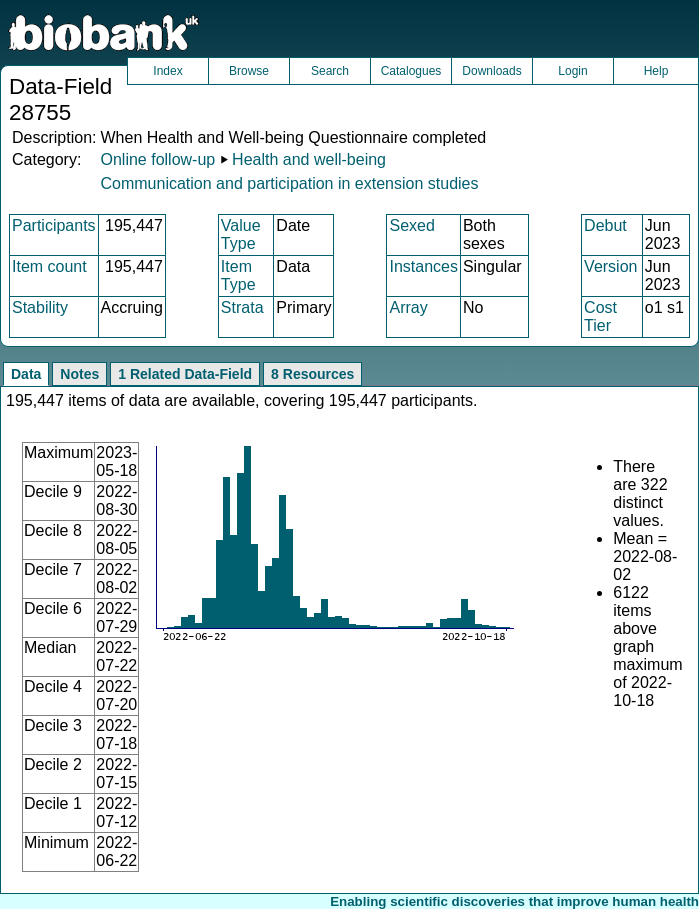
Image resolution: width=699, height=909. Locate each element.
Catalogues (411, 71)
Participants (54, 225)
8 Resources (312, 374)
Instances (423, 266)
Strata (242, 307)
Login (572, 71)
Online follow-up (157, 159)
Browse (249, 71)
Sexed (411, 225)
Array (408, 307)
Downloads (491, 71)
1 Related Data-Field (185, 374)
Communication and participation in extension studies (289, 183)
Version (610, 266)
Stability (40, 307)
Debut (605, 225)
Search (330, 71)
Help (656, 71)
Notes (79, 374)
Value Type (241, 234)
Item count (49, 266)
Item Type (238, 275)
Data (26, 374)
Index (167, 71)
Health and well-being (309, 159)
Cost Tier (600, 316)
